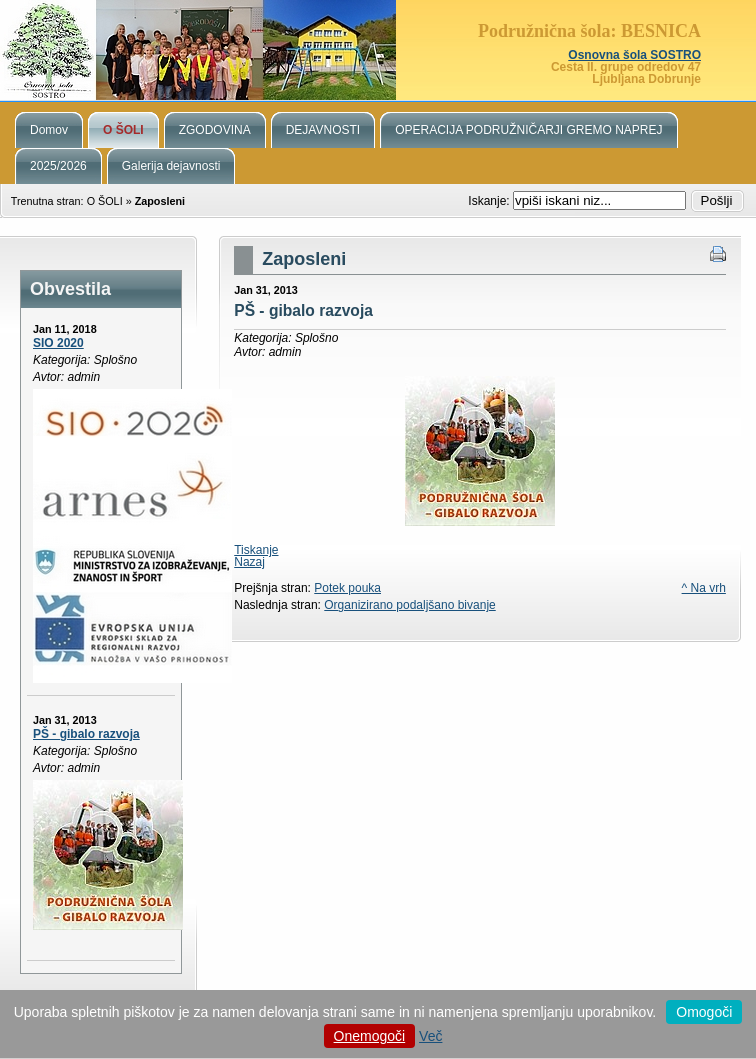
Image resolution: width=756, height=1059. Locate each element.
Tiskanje (256, 550)
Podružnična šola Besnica (378, 50)
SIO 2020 (58, 343)
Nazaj (249, 562)
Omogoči (704, 1012)
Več (430, 1036)
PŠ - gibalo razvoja (86, 734)
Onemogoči (370, 1036)
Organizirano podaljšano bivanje (409, 605)
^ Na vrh (704, 588)
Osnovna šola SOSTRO (634, 55)
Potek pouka (347, 588)
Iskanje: (490, 201)
